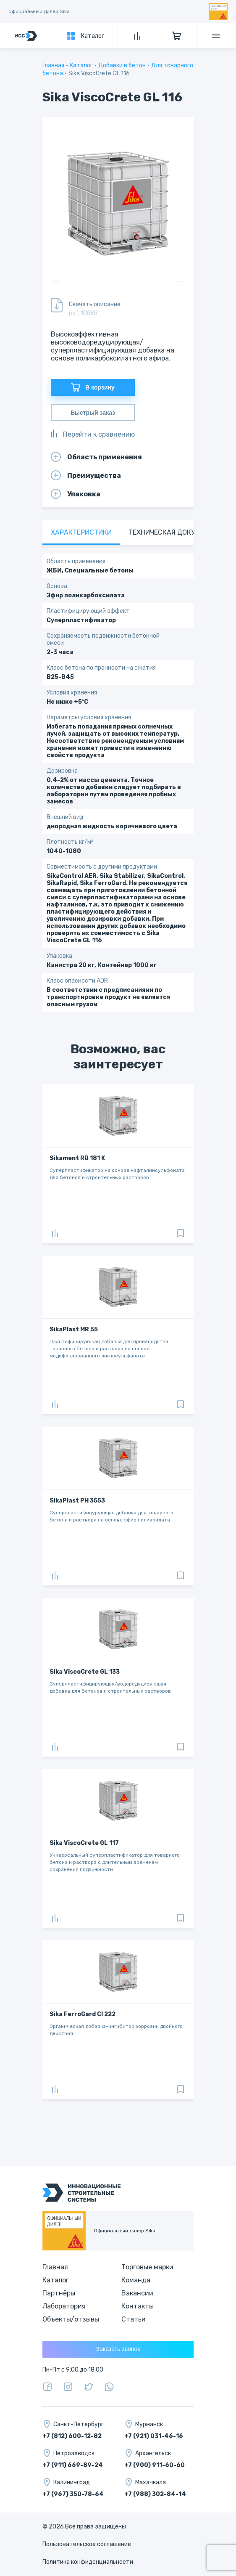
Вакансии (137, 2293)
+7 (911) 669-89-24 (72, 2465)
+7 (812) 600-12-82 (72, 2436)
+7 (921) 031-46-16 (153, 2436)
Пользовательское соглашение (86, 2544)
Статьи (133, 2319)
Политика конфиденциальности (87, 2561)
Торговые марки (147, 2267)
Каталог (81, 65)
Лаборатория (64, 2306)
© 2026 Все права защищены (84, 2526)
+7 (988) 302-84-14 (155, 2494)
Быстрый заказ (93, 412)
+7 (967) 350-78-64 (73, 2494)
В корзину (93, 387)
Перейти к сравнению (93, 434)
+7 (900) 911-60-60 (154, 2465)
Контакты (137, 2306)
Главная (53, 65)
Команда (135, 2280)
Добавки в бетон (122, 65)
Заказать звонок (118, 2348)
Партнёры (58, 2293)
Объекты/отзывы (70, 2319)
